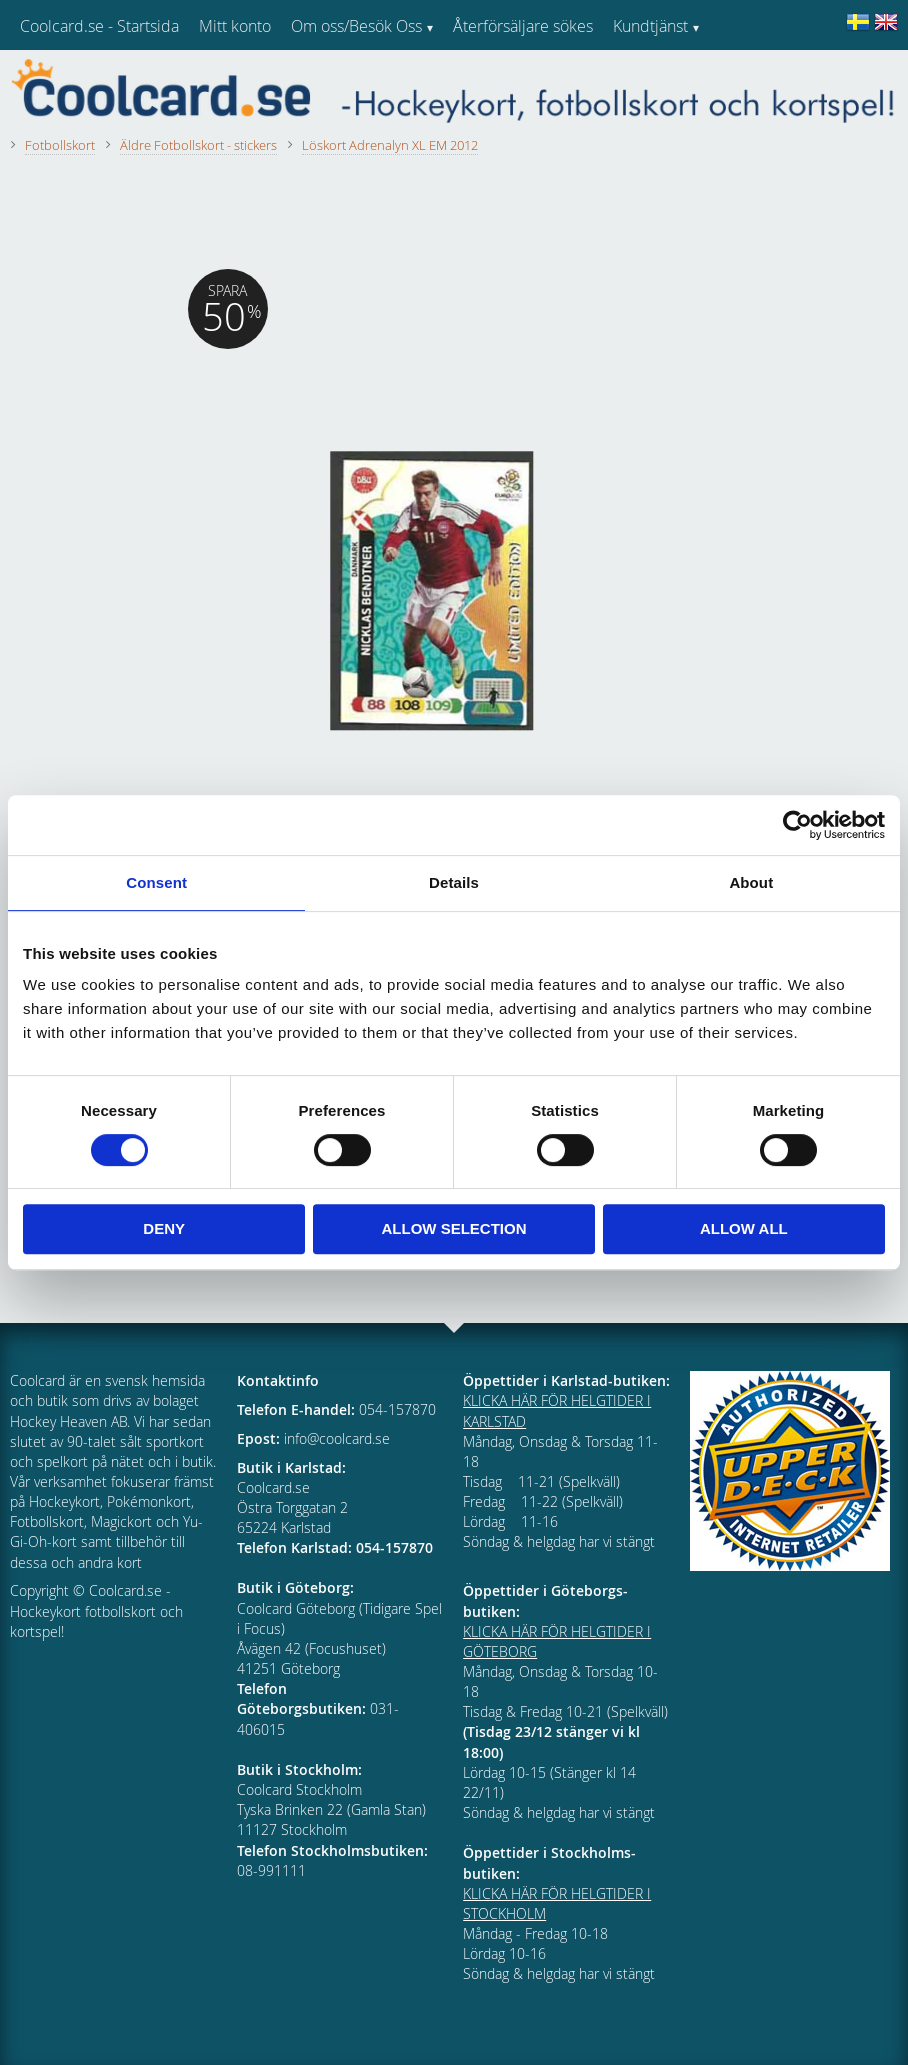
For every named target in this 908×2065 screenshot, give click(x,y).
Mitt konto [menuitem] (235, 26)
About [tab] (751, 882)
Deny (164, 1228)
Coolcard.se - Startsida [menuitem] (99, 26)
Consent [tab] (156, 882)
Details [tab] (454, 882)
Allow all (744, 1228)
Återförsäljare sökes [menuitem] (523, 26)
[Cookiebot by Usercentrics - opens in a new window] (797, 825)
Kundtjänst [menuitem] (650, 26)
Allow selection (454, 1228)
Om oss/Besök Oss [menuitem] (356, 26)
